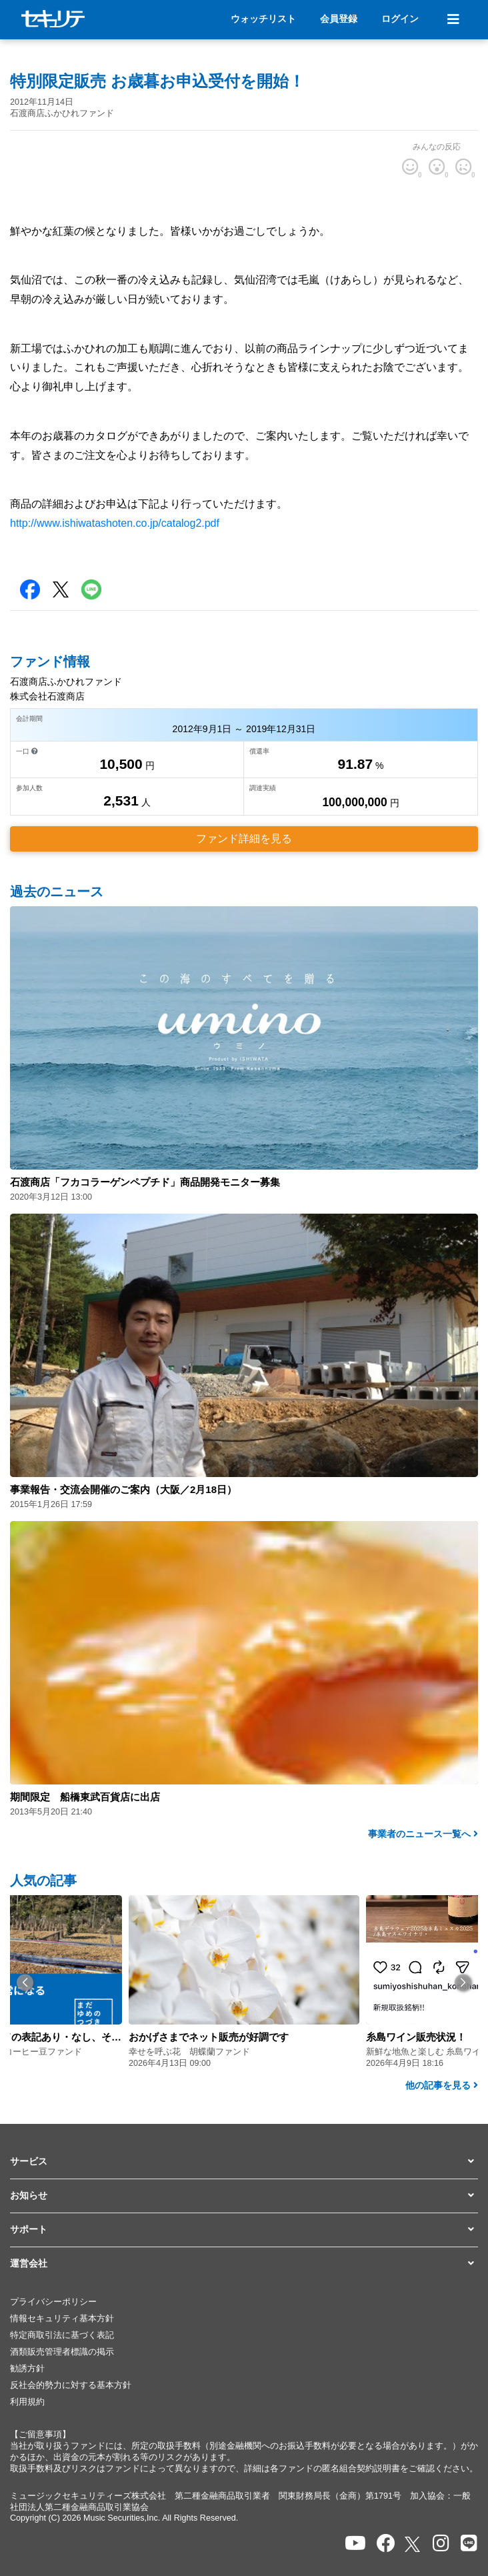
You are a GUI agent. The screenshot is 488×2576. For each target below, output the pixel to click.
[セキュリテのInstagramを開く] (441, 2543)
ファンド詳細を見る (244, 838)
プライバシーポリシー (53, 2302)
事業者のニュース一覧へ (423, 1833)
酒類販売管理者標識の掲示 (62, 2352)
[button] (25, 1982)
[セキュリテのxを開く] (413, 2544)
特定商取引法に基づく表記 (62, 2335)
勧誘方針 (27, 2368)
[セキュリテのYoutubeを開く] (355, 2543)
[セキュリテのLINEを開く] (469, 2543)
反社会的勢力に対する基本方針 (70, 2385)
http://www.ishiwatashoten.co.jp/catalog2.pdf (114, 523)
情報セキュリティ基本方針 (62, 2318)
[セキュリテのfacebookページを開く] (386, 2543)
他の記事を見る (441, 2085)
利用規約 (27, 2402)
